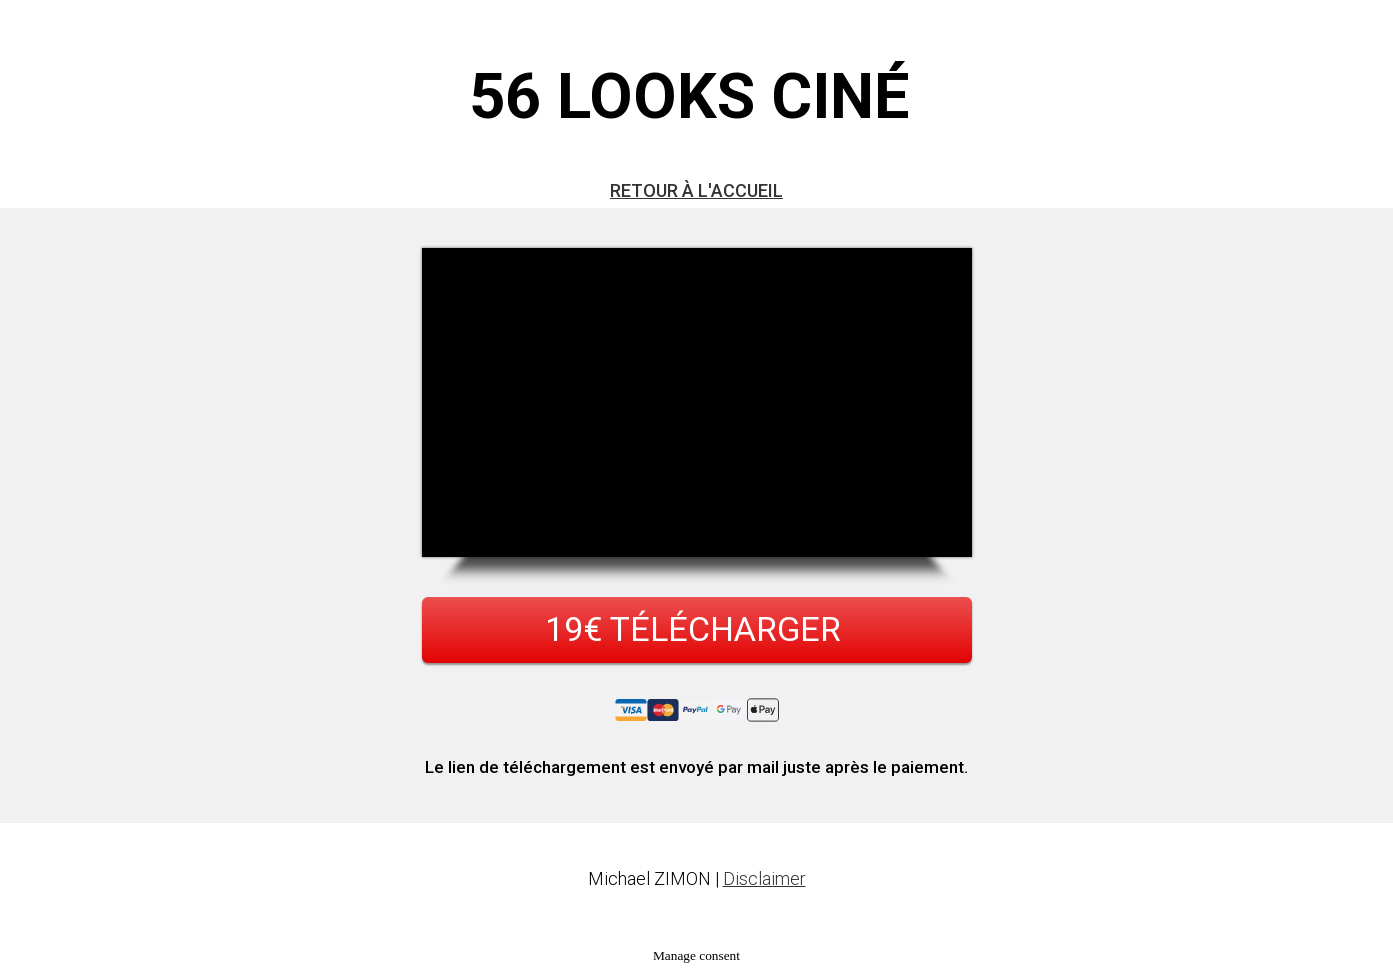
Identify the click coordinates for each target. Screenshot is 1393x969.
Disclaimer (764, 878)
